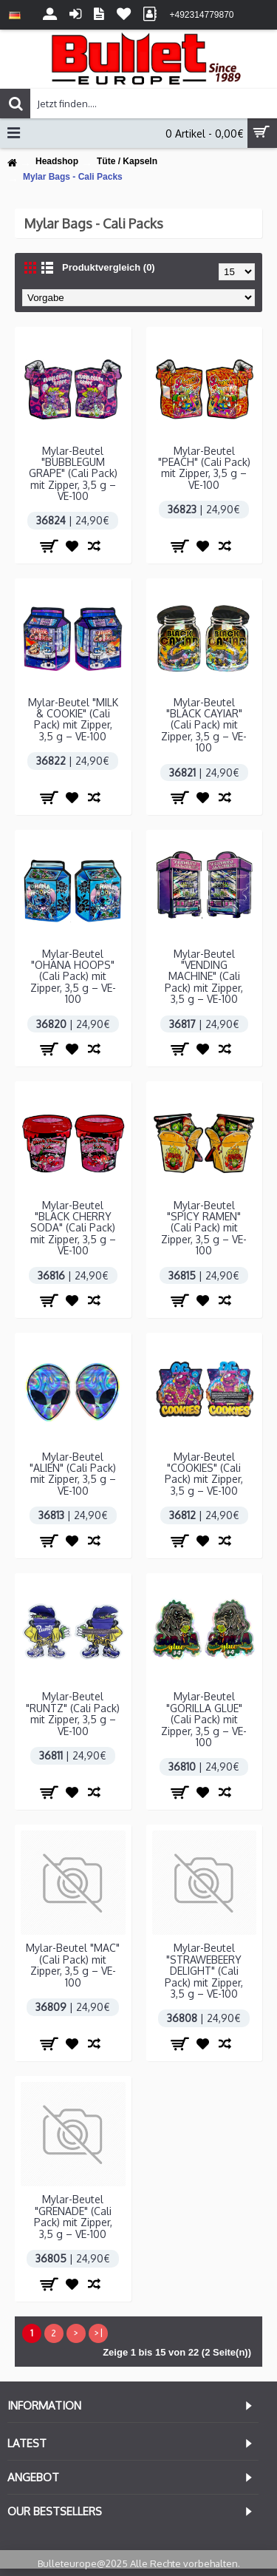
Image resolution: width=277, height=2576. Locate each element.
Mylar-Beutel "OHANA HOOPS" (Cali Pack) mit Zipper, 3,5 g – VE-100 (73, 976)
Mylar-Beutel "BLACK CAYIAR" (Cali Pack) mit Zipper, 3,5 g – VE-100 (204, 725)
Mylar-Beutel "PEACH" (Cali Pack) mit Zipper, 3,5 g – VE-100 (204, 467)
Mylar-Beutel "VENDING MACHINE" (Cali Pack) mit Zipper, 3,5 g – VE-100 (204, 976)
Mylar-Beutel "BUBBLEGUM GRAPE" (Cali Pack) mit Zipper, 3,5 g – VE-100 (73, 473)
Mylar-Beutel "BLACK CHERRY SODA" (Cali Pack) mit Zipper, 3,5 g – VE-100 (73, 1228)
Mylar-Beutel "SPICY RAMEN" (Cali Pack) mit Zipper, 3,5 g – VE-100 (204, 1228)
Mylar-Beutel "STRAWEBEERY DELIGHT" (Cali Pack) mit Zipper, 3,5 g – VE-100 (204, 1970)
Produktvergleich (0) (108, 267)
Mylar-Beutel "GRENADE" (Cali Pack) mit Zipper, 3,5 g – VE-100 (73, 2216)
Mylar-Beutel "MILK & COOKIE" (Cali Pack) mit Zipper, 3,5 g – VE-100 (73, 719)
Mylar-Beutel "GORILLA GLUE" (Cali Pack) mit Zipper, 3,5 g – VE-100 (204, 1719)
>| (98, 2333)
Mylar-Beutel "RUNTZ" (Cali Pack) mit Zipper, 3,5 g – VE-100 (73, 1713)
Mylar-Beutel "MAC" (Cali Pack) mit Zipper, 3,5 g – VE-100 (73, 1964)
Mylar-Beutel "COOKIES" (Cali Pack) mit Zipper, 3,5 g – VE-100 (204, 1473)
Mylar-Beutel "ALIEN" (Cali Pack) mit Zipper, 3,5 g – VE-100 (73, 1473)
